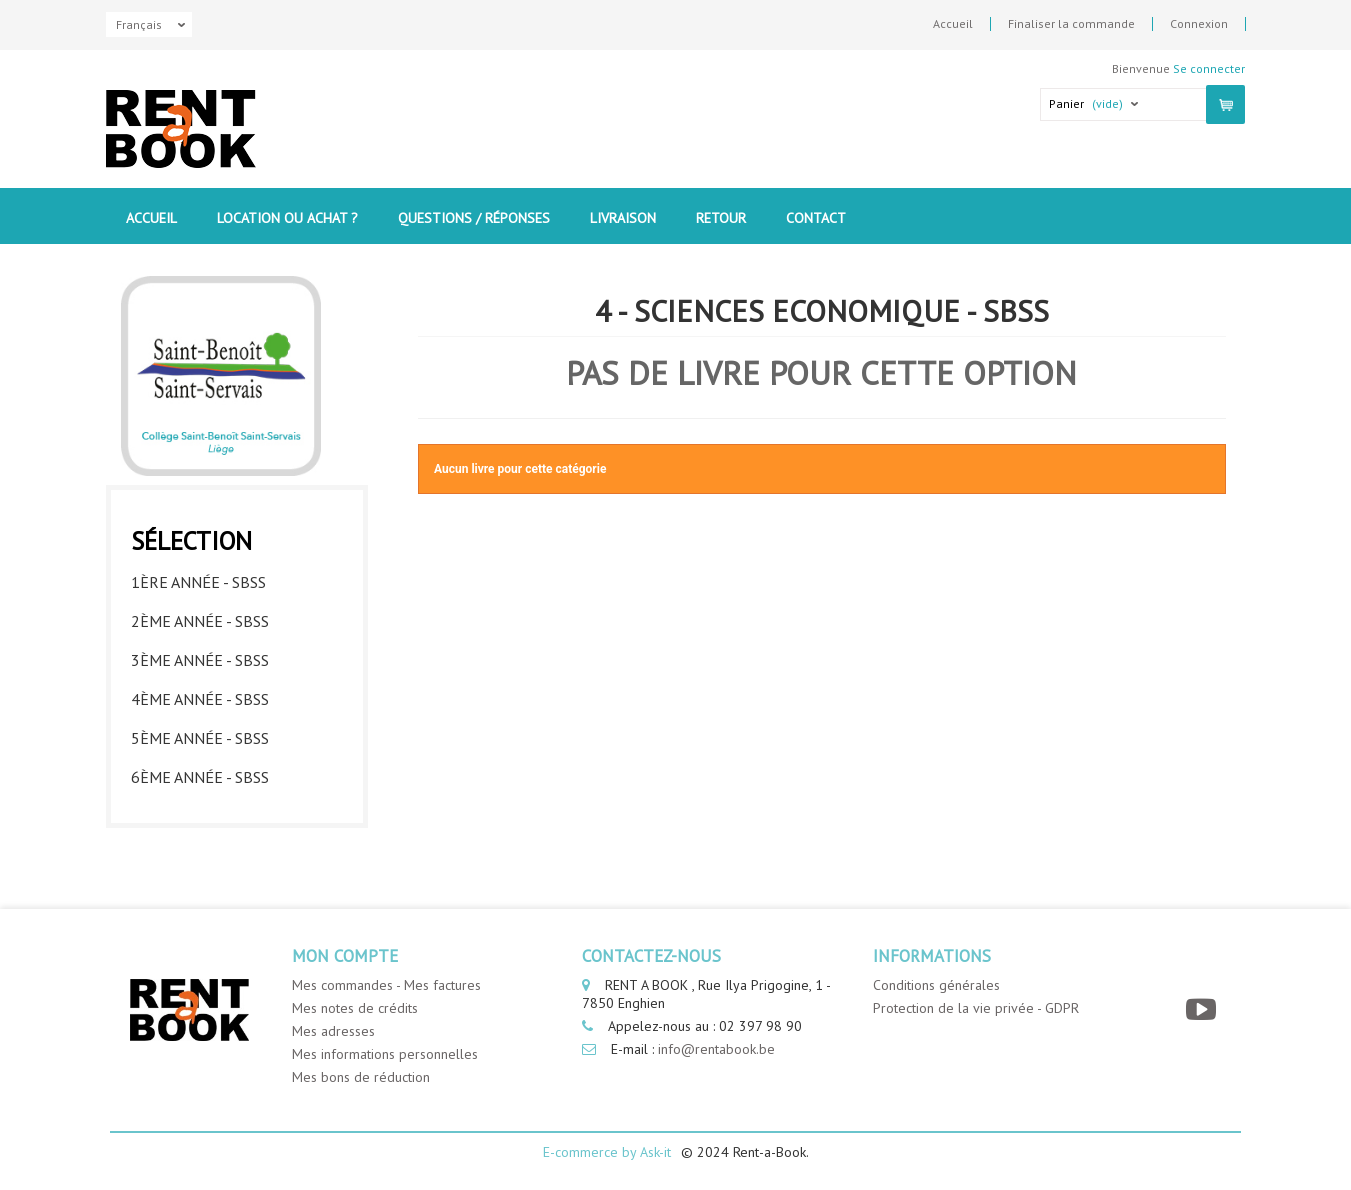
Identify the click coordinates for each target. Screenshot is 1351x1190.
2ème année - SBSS (200, 621)
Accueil (953, 24)
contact (816, 218)
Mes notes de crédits (355, 1008)
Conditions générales (936, 985)
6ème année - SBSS (200, 777)
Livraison (623, 218)
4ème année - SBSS (200, 699)
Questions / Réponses (474, 218)
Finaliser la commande (1071, 24)
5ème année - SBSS (200, 738)
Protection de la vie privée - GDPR (976, 1008)
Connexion (1199, 24)
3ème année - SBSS (200, 660)
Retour (721, 218)
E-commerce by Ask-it (607, 1152)
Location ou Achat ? (287, 218)
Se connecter (1209, 68)
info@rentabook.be (716, 1049)
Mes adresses (333, 1031)
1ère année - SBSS (198, 582)
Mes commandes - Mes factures (386, 985)
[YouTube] (1203, 1009)
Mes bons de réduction (361, 1077)
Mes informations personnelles (385, 1054)
